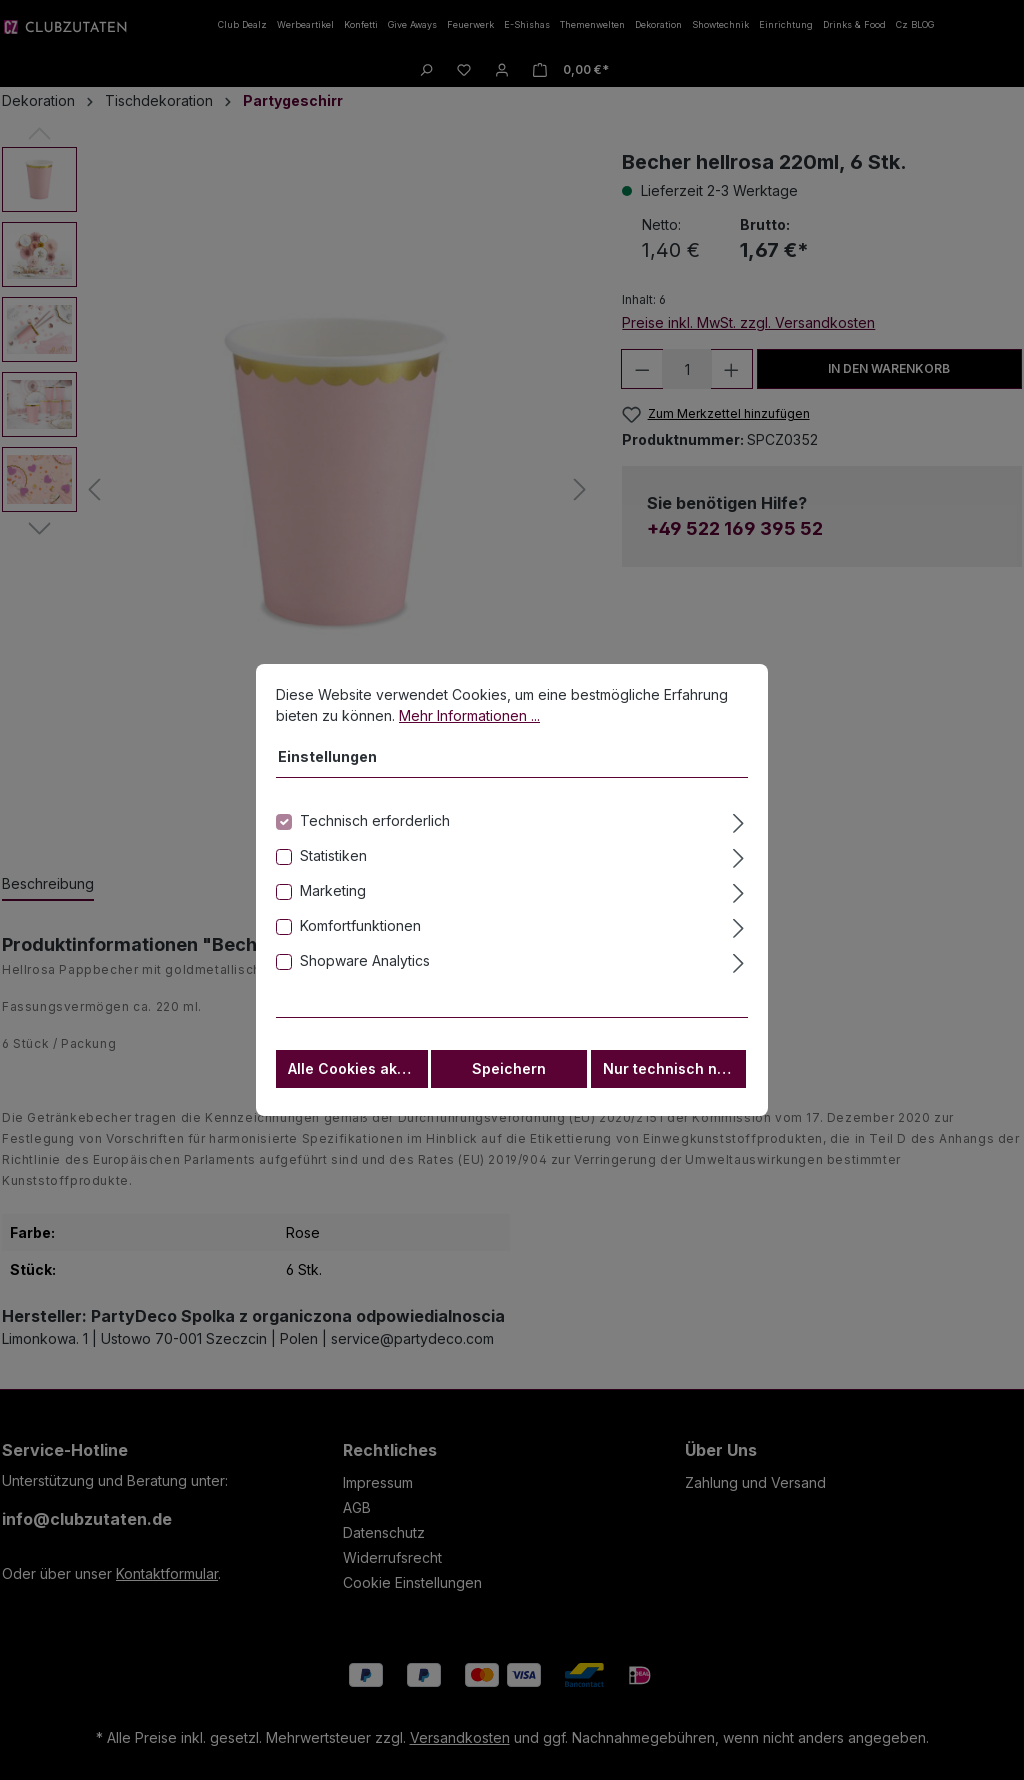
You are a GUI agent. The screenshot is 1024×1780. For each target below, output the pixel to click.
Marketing (333, 894)
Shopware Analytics (365, 964)
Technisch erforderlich (375, 824)
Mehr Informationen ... (469, 719)
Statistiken (333, 859)
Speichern (509, 1072)
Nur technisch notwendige (674, 1072)
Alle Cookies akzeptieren (358, 1072)
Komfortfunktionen (360, 929)
